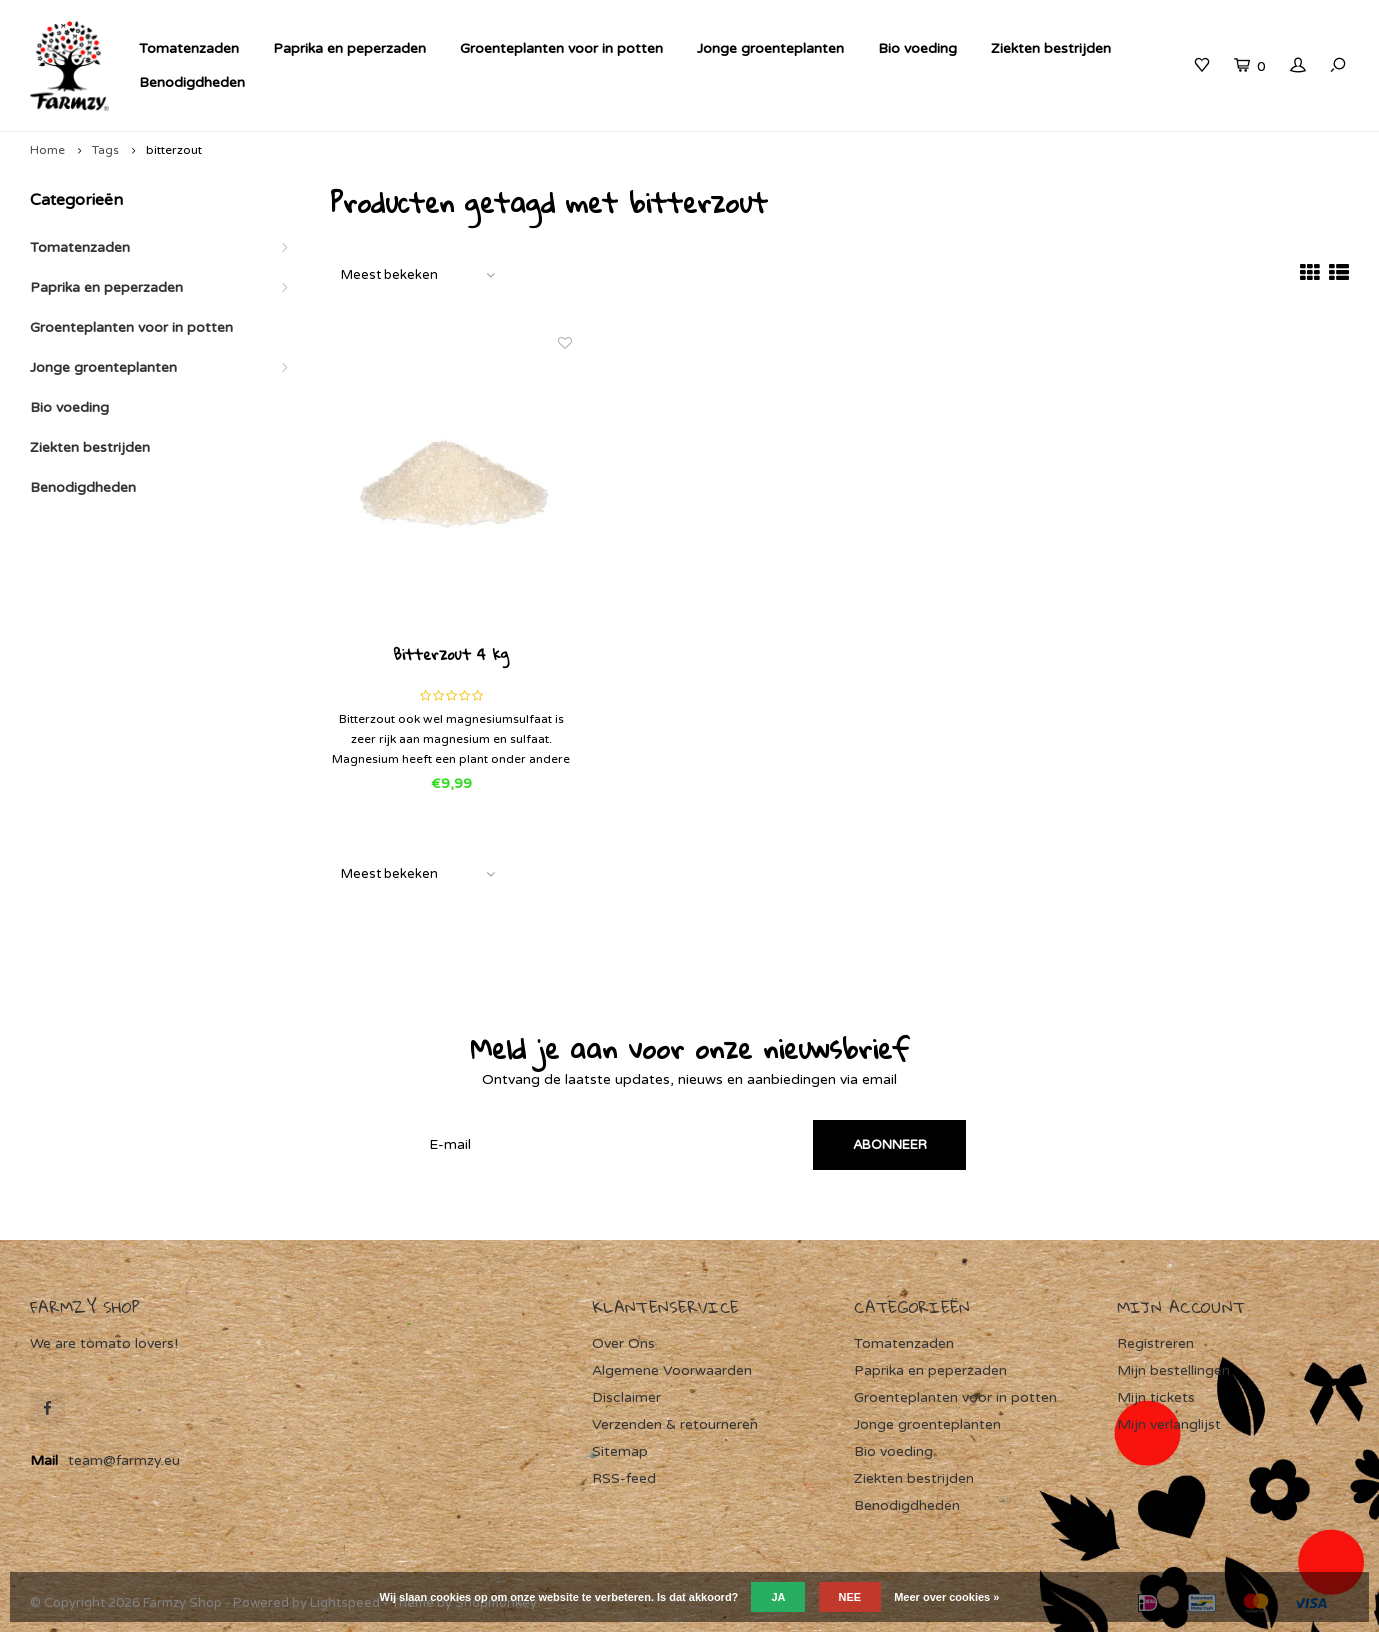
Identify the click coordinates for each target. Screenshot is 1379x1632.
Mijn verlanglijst (1169, 1424)
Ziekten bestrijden (1051, 48)
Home (47, 150)
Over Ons (623, 1343)
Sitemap (620, 1451)
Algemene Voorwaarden (672, 1370)
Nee (850, 1597)
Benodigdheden (192, 82)
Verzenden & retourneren (675, 1424)
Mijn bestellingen (1173, 1370)
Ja (778, 1597)
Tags (105, 150)
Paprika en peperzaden (349, 48)
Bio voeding (917, 48)
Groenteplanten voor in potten (561, 48)
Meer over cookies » (946, 1597)
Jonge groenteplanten (770, 48)
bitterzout (174, 150)
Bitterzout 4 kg (451, 656)
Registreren (1155, 1343)
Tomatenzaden (189, 48)
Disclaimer (626, 1397)
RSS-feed (624, 1478)
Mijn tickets (1156, 1397)
